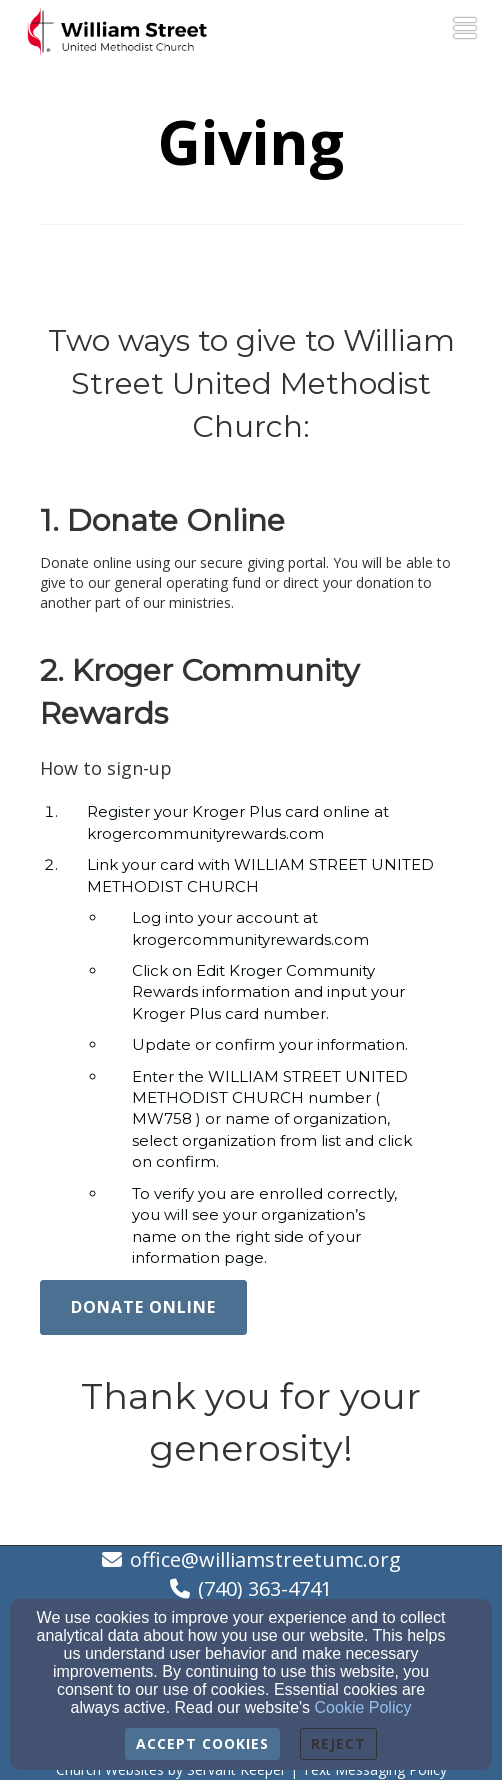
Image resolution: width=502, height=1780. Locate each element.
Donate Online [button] (143, 1307)
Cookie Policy (363, 1707)
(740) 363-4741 (265, 1588)
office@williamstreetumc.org (265, 1559)
